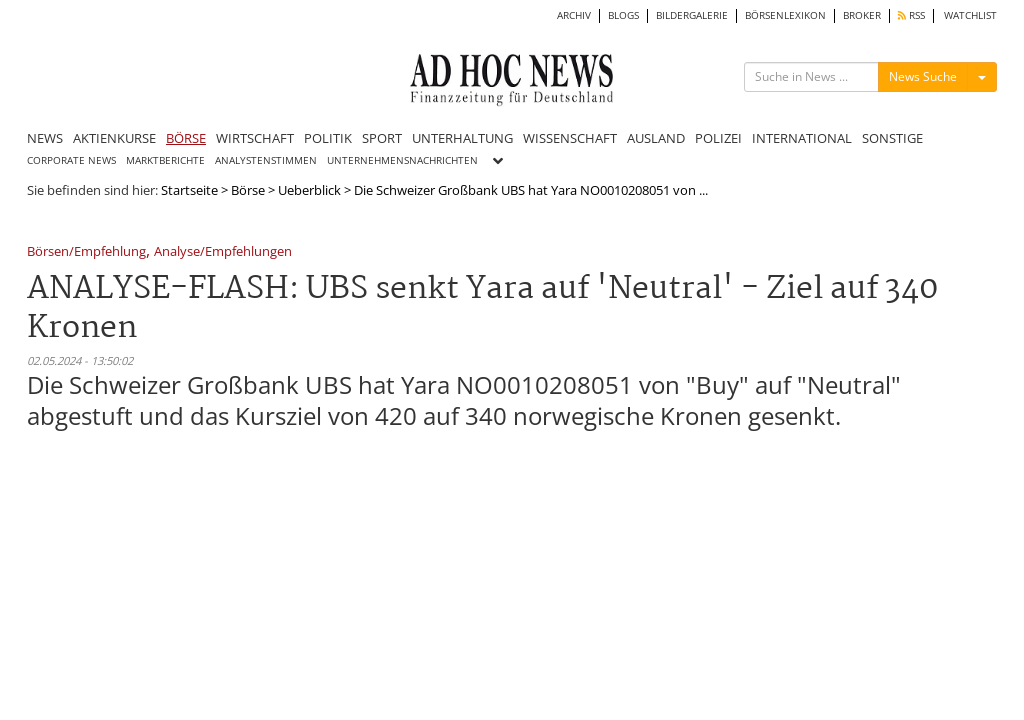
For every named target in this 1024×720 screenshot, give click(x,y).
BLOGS (623, 15)
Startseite (189, 190)
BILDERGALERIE (692, 15)
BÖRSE (186, 138)
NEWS (45, 138)
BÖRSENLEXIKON (785, 15)
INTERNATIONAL (802, 138)
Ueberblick (309, 190)
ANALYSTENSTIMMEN (266, 160)
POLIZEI (718, 138)
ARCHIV (574, 15)
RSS (911, 15)
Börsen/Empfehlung (86, 252)
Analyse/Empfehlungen (223, 252)
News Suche (923, 76)
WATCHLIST (970, 15)
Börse (248, 190)
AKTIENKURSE (114, 138)
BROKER (862, 15)
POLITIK (328, 138)
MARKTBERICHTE (165, 160)
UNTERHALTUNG (462, 138)
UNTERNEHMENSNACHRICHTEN (402, 160)
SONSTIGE (892, 138)
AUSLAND (656, 138)
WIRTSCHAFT (255, 138)
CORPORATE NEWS (71, 160)
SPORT (382, 138)
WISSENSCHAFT (570, 138)
